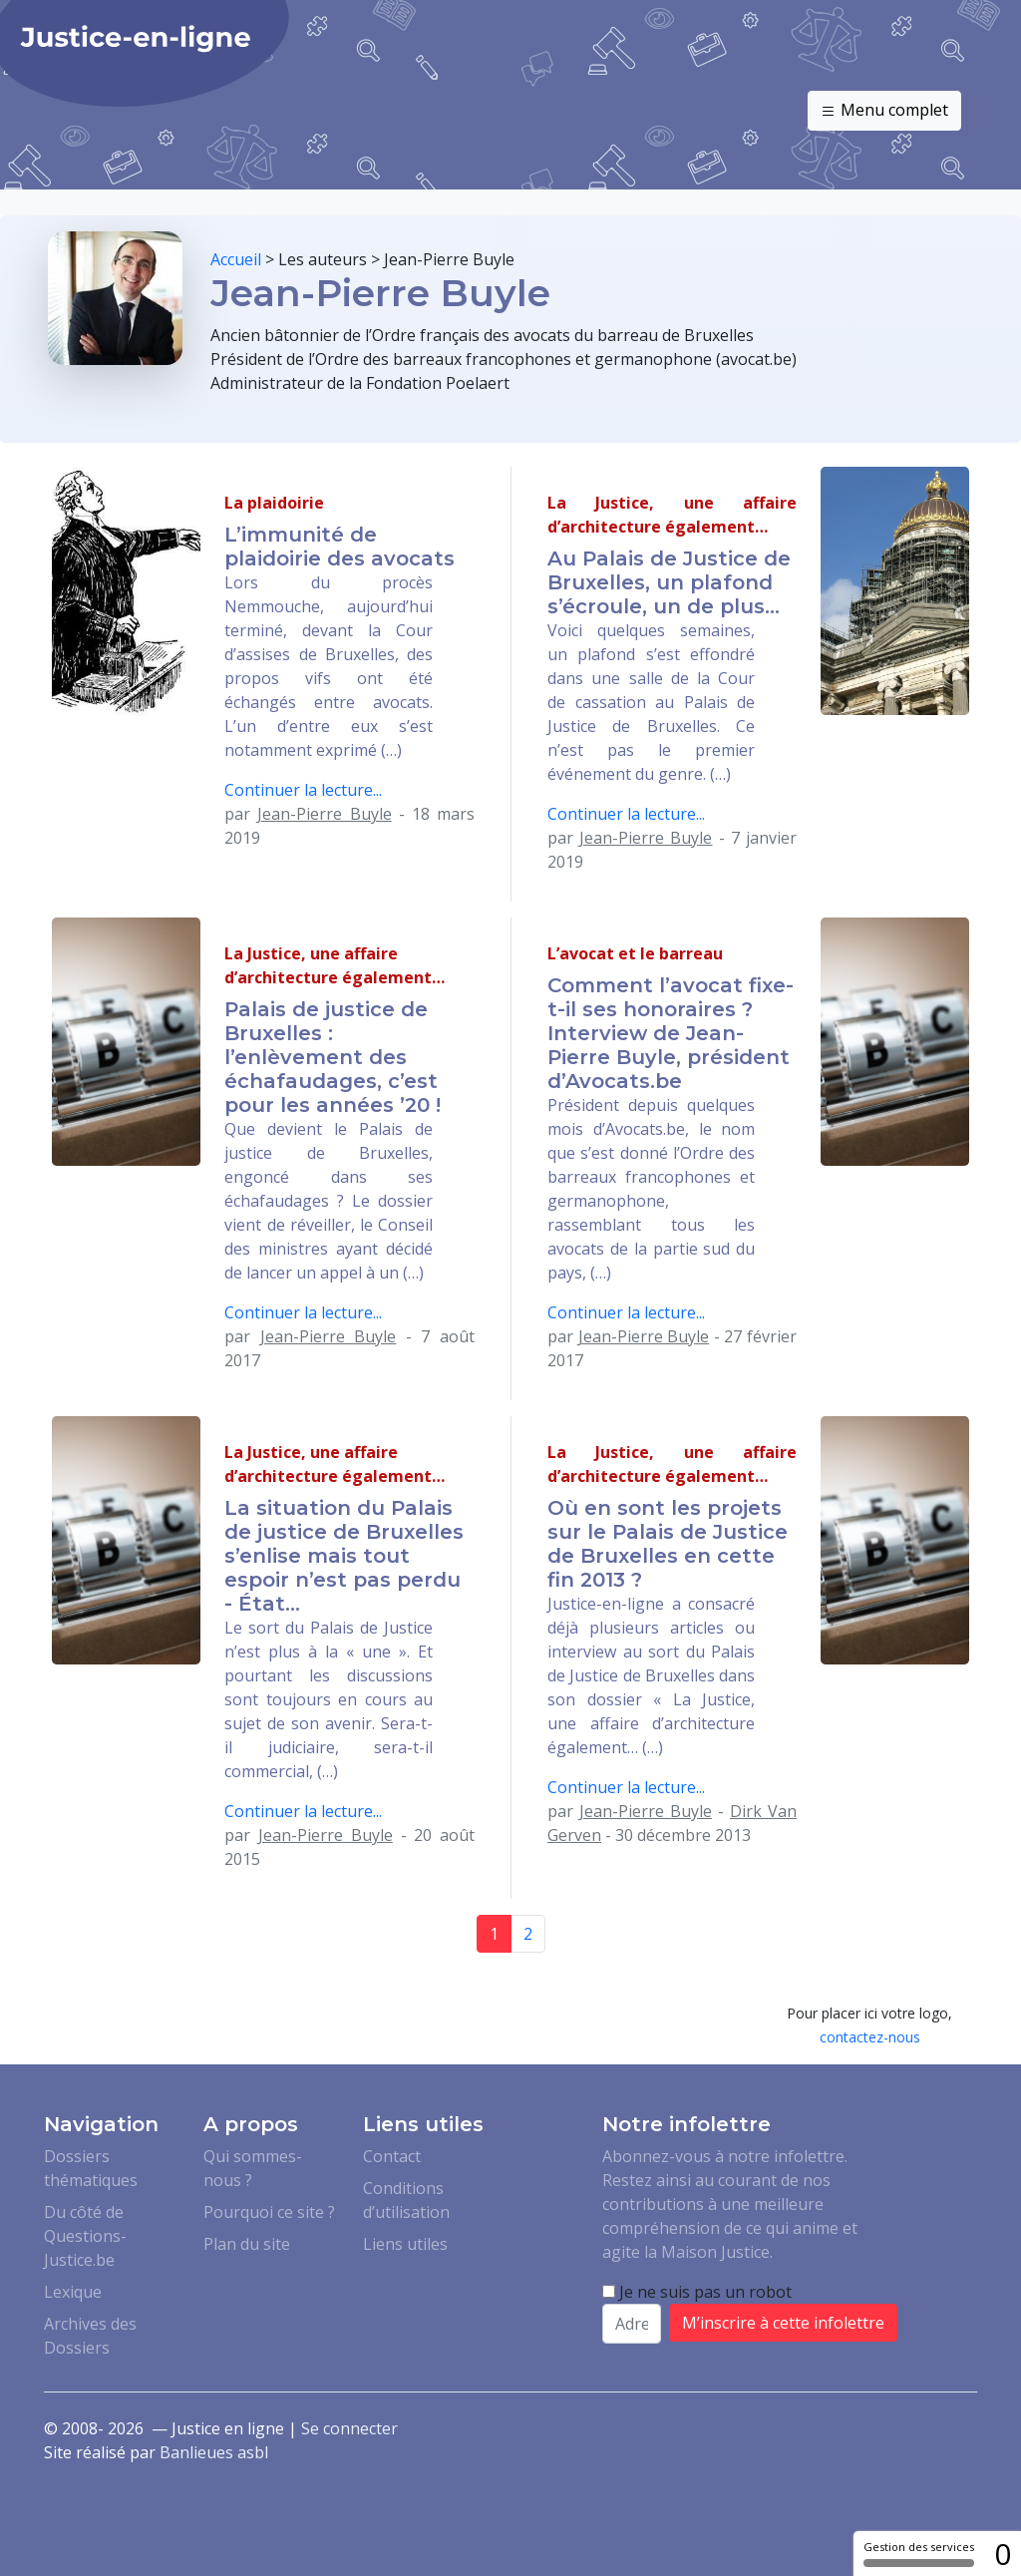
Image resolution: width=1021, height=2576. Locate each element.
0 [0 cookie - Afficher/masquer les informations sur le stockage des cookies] (1002, 2553)
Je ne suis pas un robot (697, 2292)
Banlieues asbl (214, 2452)
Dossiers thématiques (91, 2168)
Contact (392, 2156)
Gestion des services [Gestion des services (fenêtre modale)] (918, 2553)
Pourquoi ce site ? (269, 2212)
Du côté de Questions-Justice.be (85, 2236)
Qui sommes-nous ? (252, 2168)
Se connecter (349, 2428)
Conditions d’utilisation (406, 2200)
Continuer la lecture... (303, 790)
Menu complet (884, 111)
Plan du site (246, 2244)
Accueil (235, 259)
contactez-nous (870, 2036)
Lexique (73, 2292)
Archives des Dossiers (90, 2336)
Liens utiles (405, 2244)
